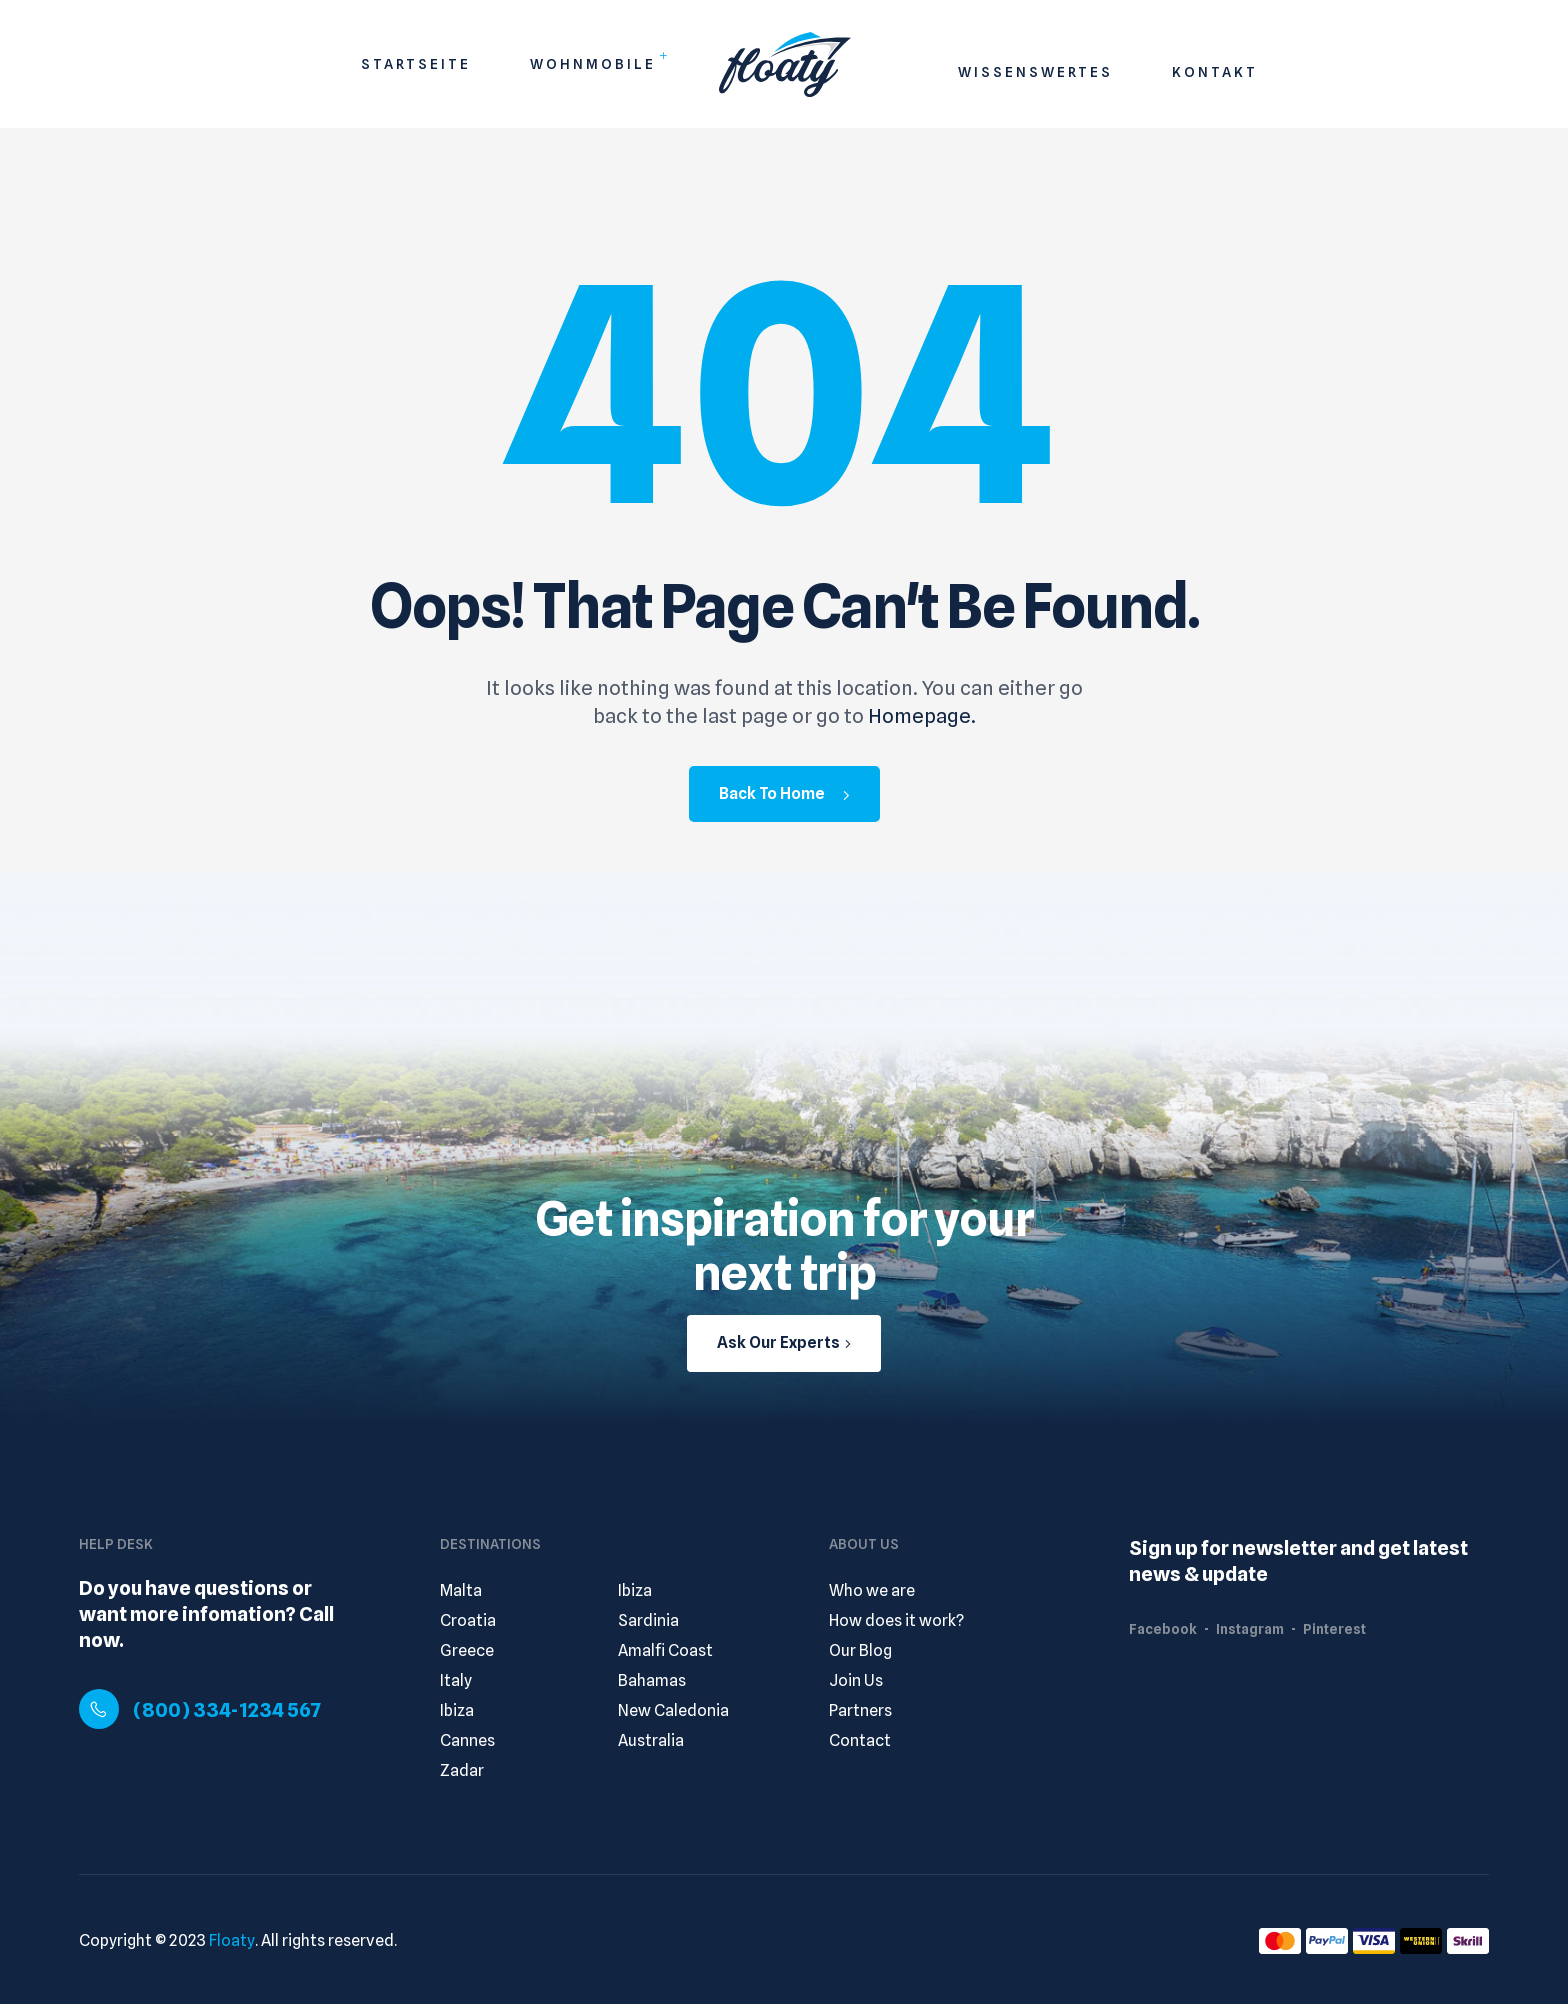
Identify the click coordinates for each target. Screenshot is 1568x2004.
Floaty (232, 1940)
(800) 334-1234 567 (227, 1710)
